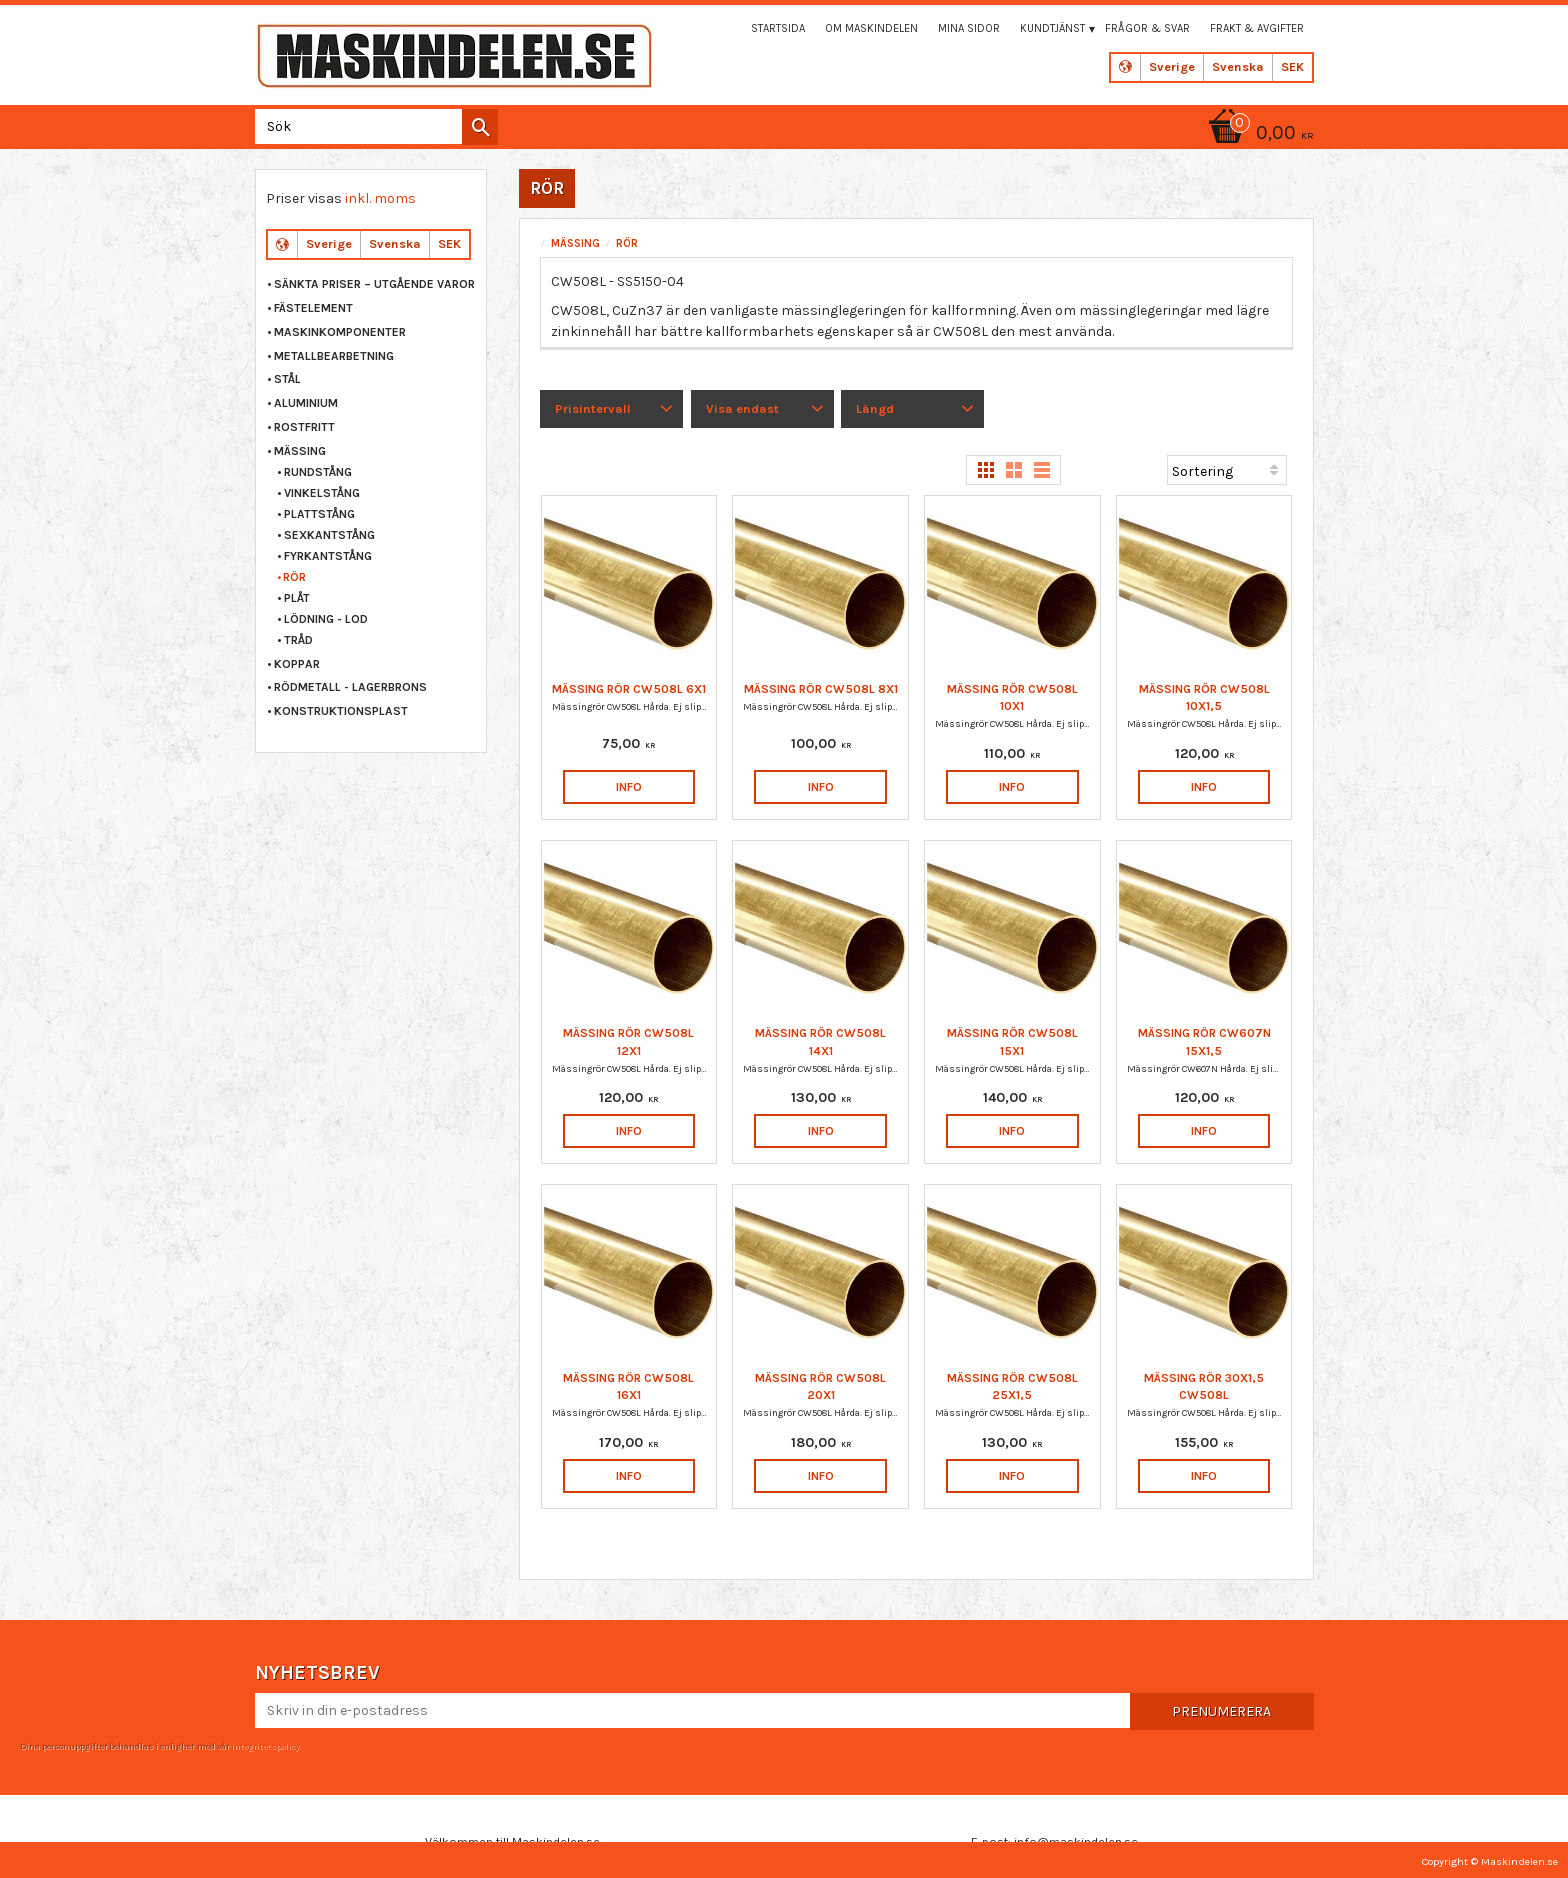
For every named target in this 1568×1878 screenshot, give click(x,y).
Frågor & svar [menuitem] (1147, 28)
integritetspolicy (265, 1746)
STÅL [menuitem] (287, 379)
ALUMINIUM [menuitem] (306, 403)
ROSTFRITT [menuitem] (304, 427)
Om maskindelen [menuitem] (871, 28)
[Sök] (480, 127)
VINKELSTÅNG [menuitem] (322, 493)
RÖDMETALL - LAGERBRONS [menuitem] (350, 687)
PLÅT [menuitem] (297, 598)
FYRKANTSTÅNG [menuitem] (328, 556)
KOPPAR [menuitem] (297, 664)
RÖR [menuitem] (294, 577)
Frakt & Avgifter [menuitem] (1257, 28)
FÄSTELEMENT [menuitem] (313, 308)
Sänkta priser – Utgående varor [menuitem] (374, 284)
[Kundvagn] (1258, 134)
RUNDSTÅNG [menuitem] (318, 472)
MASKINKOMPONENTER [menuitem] (340, 332)
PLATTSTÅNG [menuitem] (319, 514)
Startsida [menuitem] (778, 28)
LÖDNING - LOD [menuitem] (326, 619)
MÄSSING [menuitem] (300, 451)
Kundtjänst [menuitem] (1052, 28)
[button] (611, 409)
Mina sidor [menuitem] (969, 28)
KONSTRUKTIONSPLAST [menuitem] (341, 711)
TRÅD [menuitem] (298, 640)
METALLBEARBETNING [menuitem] (334, 356)
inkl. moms (380, 198)
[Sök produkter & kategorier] (372, 126)
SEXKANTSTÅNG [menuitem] (329, 535)
